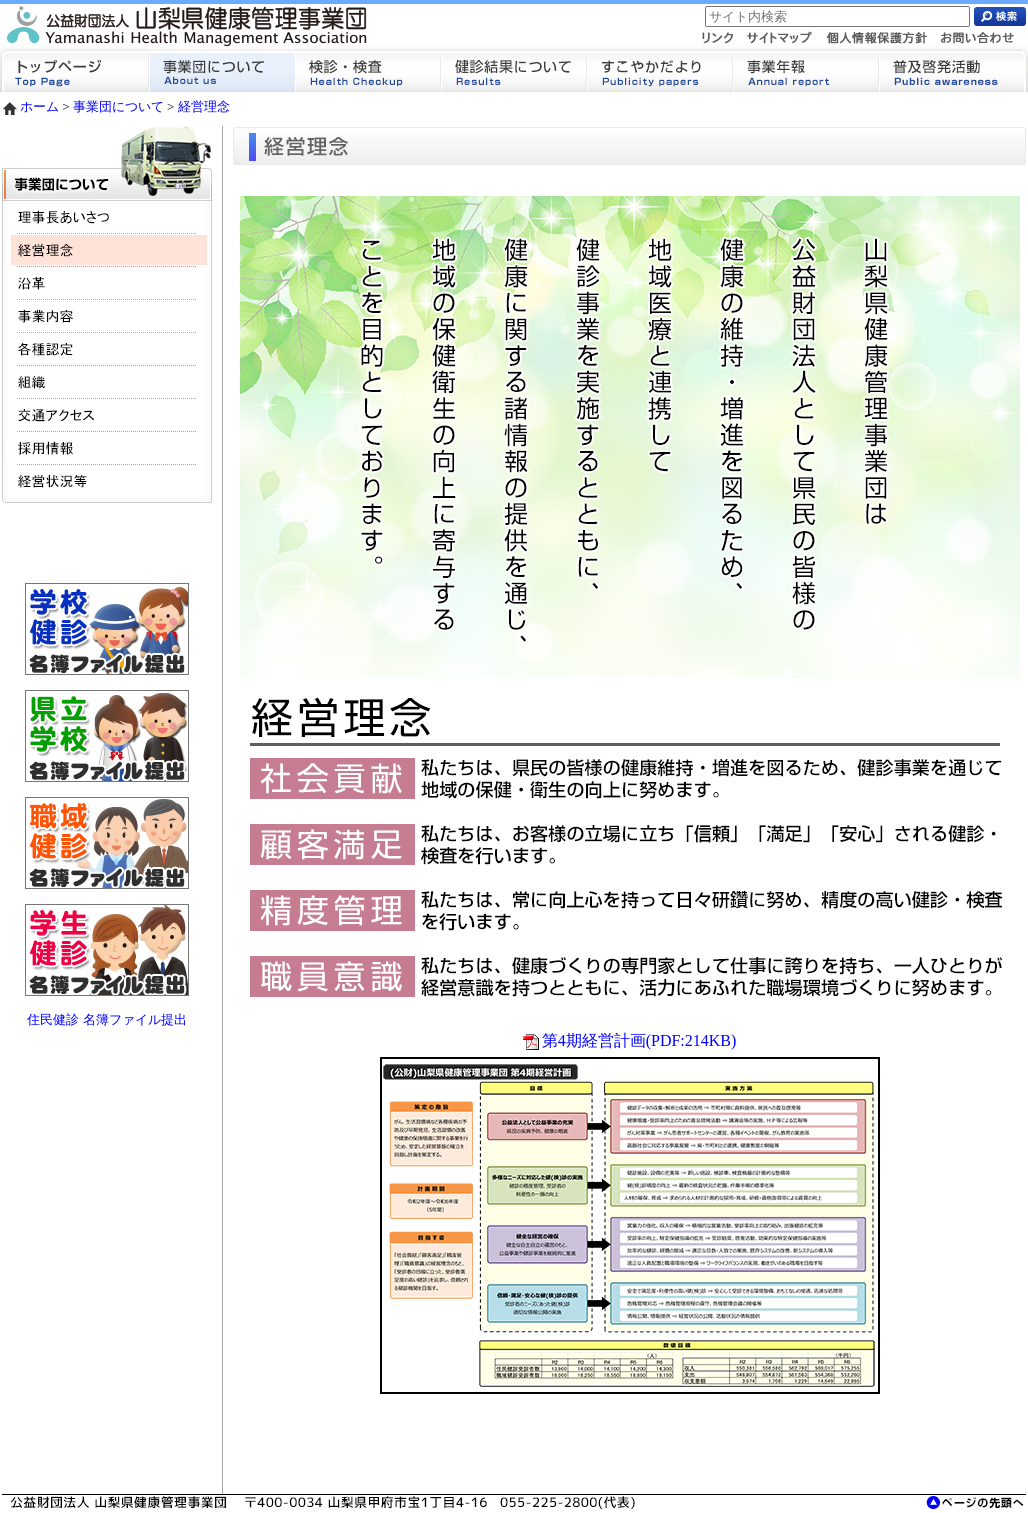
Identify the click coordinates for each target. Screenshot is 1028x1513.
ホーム (30, 106)
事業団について (118, 106)
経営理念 (204, 106)
